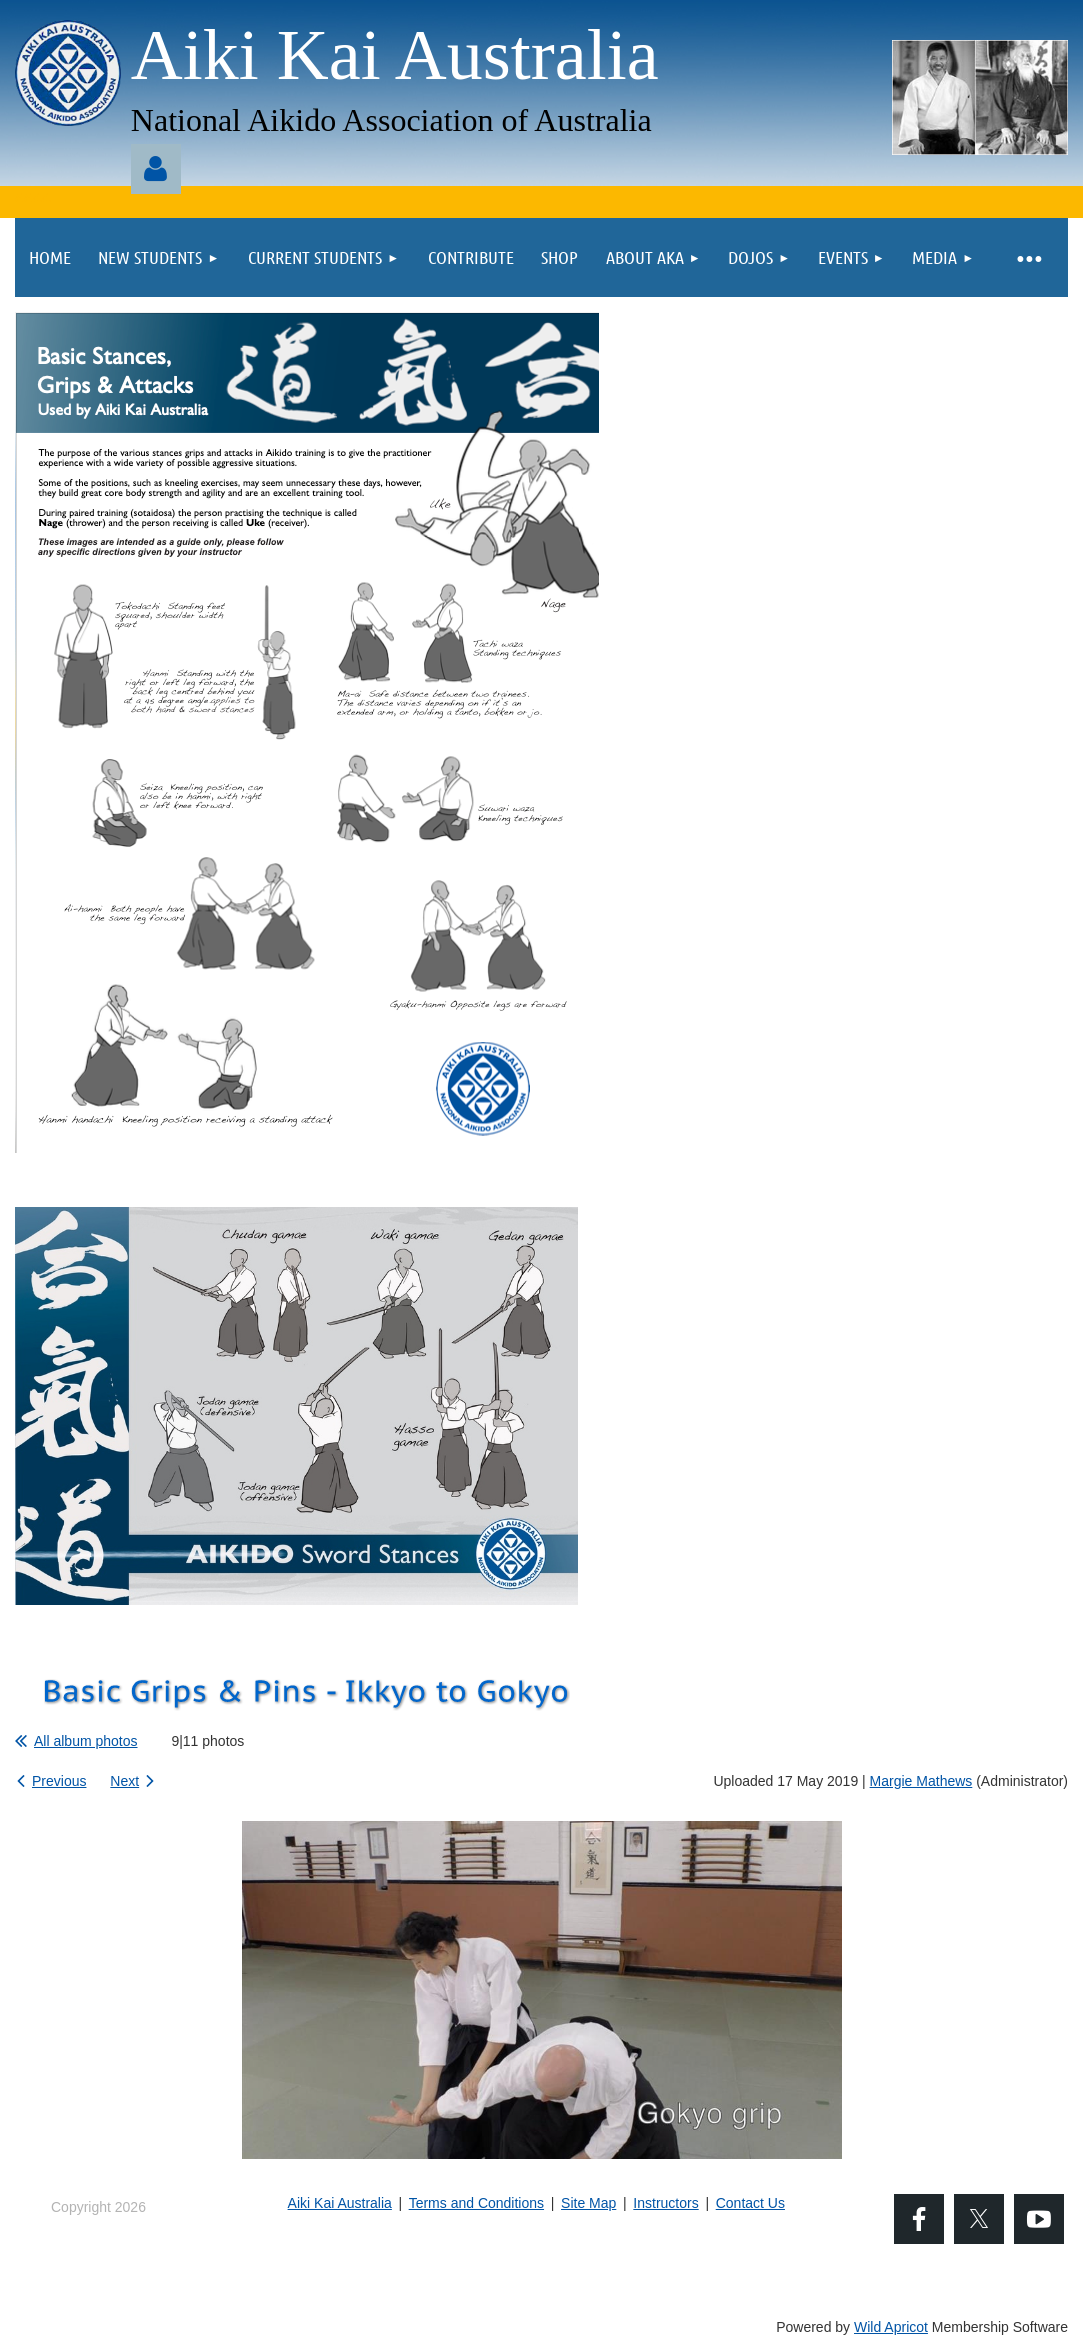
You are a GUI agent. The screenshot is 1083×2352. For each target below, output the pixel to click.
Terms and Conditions (476, 2203)
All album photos (86, 1741)
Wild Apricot (891, 2327)
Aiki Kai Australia (340, 2203)
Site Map (588, 2203)
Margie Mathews (921, 1781)
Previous (59, 1781)
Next (124, 1781)
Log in (156, 169)
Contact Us (750, 2203)
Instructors (665, 2203)
